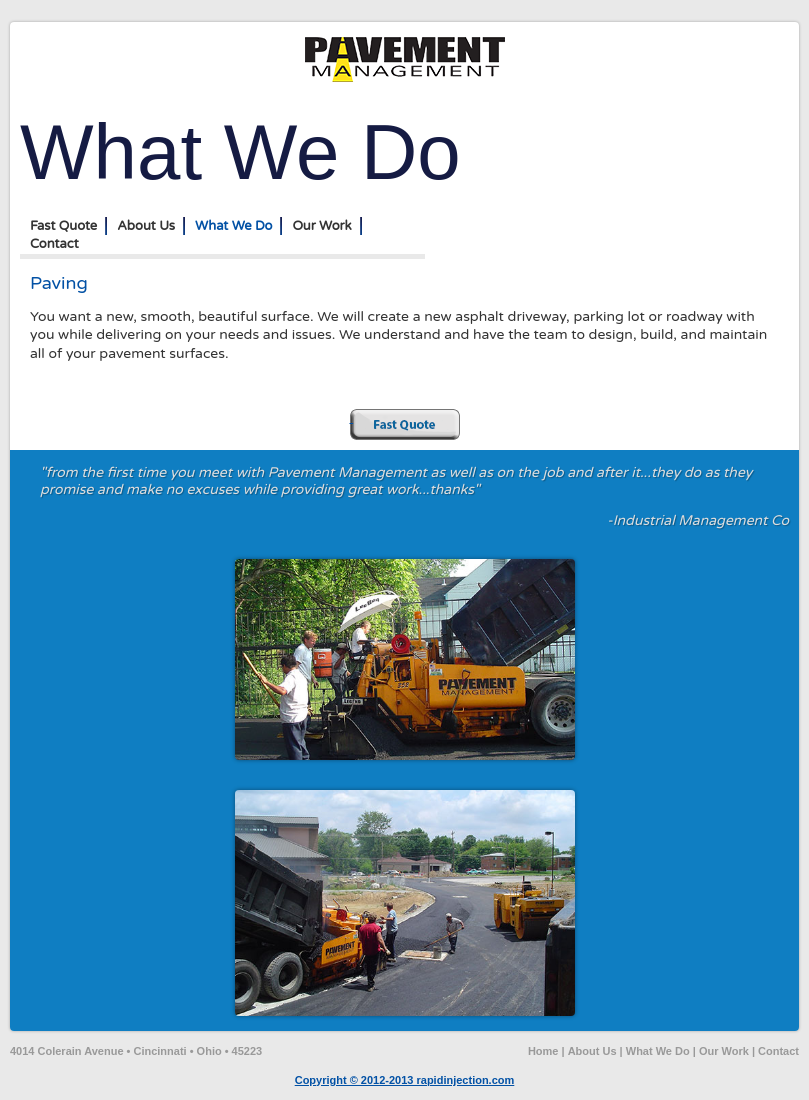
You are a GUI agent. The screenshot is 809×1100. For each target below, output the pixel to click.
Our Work (321, 226)
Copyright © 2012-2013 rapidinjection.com (405, 1080)
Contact (54, 244)
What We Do (233, 226)
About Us (146, 226)
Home (543, 1051)
